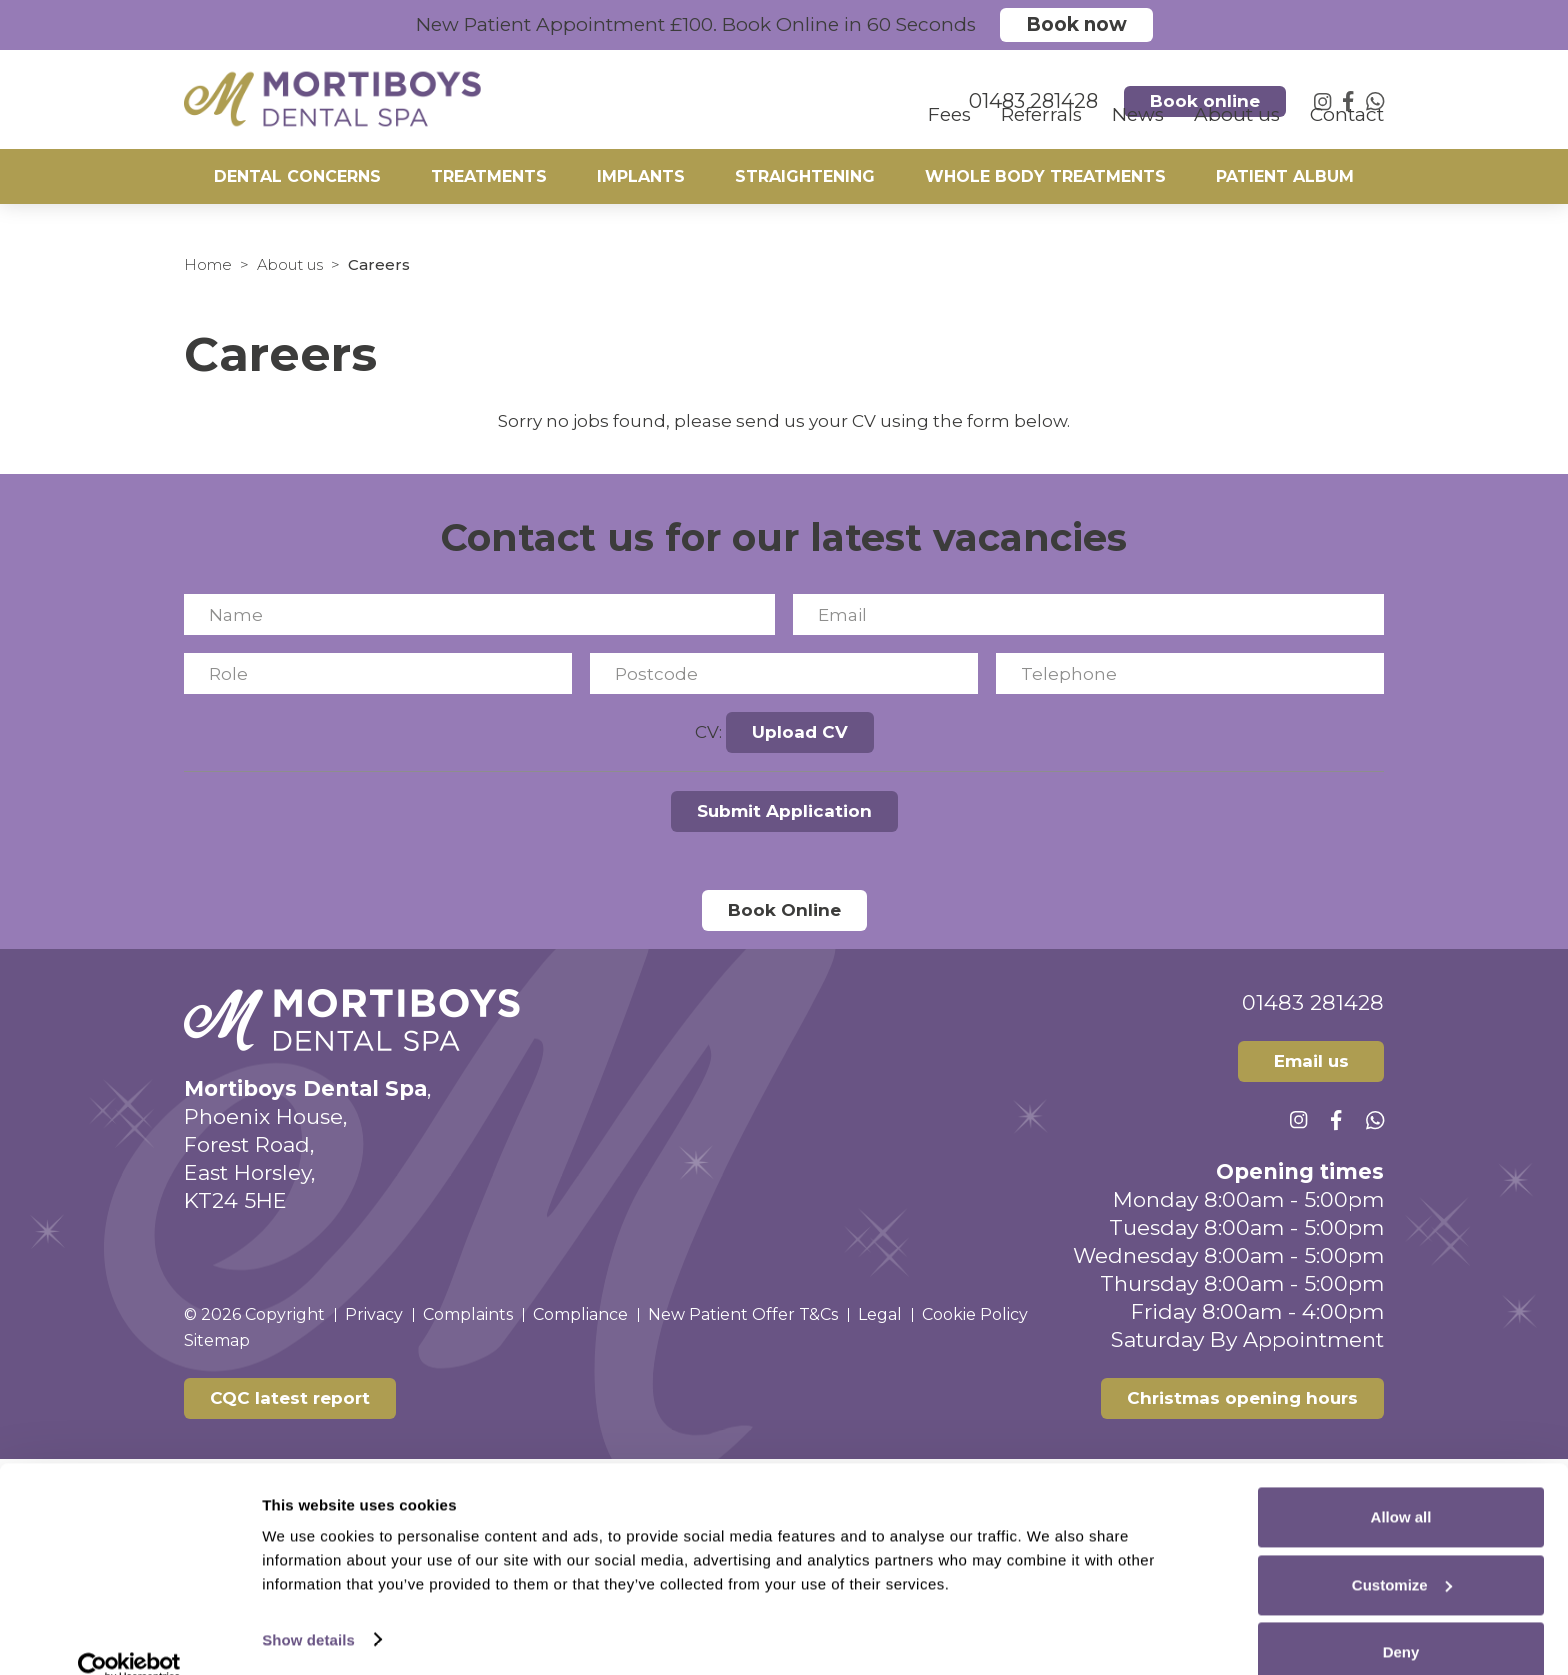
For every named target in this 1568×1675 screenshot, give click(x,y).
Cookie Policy (975, 1314)
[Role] (378, 673)
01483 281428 (1313, 1002)
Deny (1401, 1620)
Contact (1347, 135)
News (1138, 135)
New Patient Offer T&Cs (743, 1314)
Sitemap (217, 1340)
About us (290, 264)
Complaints (468, 1314)
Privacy (374, 1314)
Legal (880, 1314)
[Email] (1088, 614)
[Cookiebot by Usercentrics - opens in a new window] (129, 1636)
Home (208, 264)
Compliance (580, 1314)
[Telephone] (1190, 673)
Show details (308, 1607)
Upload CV (800, 732)
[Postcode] (784, 673)
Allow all (1401, 1485)
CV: (708, 732)
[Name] (479, 614)
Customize (1402, 1553)
